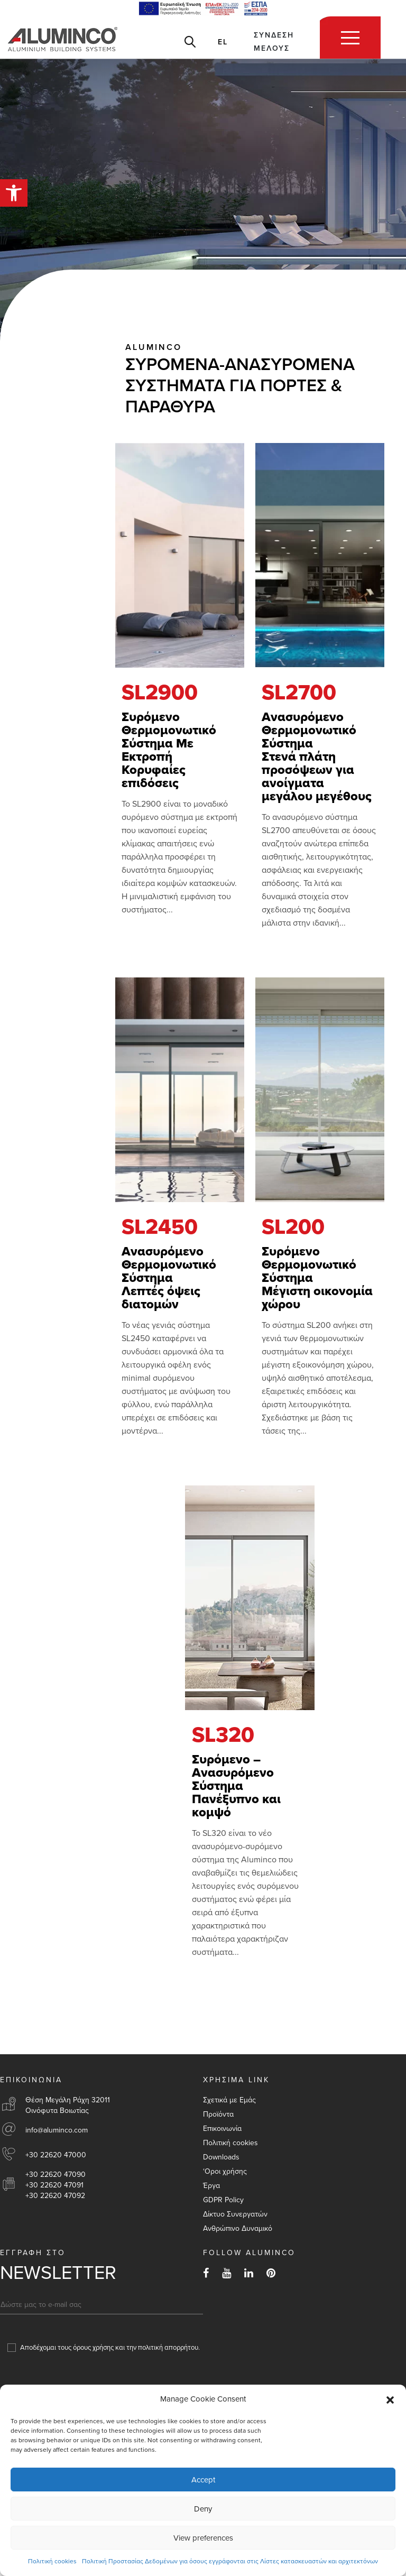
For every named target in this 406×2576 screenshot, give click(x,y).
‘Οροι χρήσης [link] (225, 2171)
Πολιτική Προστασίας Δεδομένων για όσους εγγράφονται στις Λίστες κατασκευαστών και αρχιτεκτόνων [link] (230, 2561)
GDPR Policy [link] (223, 2199)
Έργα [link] (211, 2185)
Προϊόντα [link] (218, 2114)
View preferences (203, 2538)
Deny (203, 2509)
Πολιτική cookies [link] (52, 2561)
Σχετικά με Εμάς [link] (229, 2099)
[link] (13, 193)
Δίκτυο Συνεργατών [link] (235, 2214)
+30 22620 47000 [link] (55, 2154)
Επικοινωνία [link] (222, 2128)
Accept (203, 2480)
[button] (390, 2399)
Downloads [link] (221, 2157)
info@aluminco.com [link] (56, 2130)
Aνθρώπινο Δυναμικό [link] (237, 2228)
